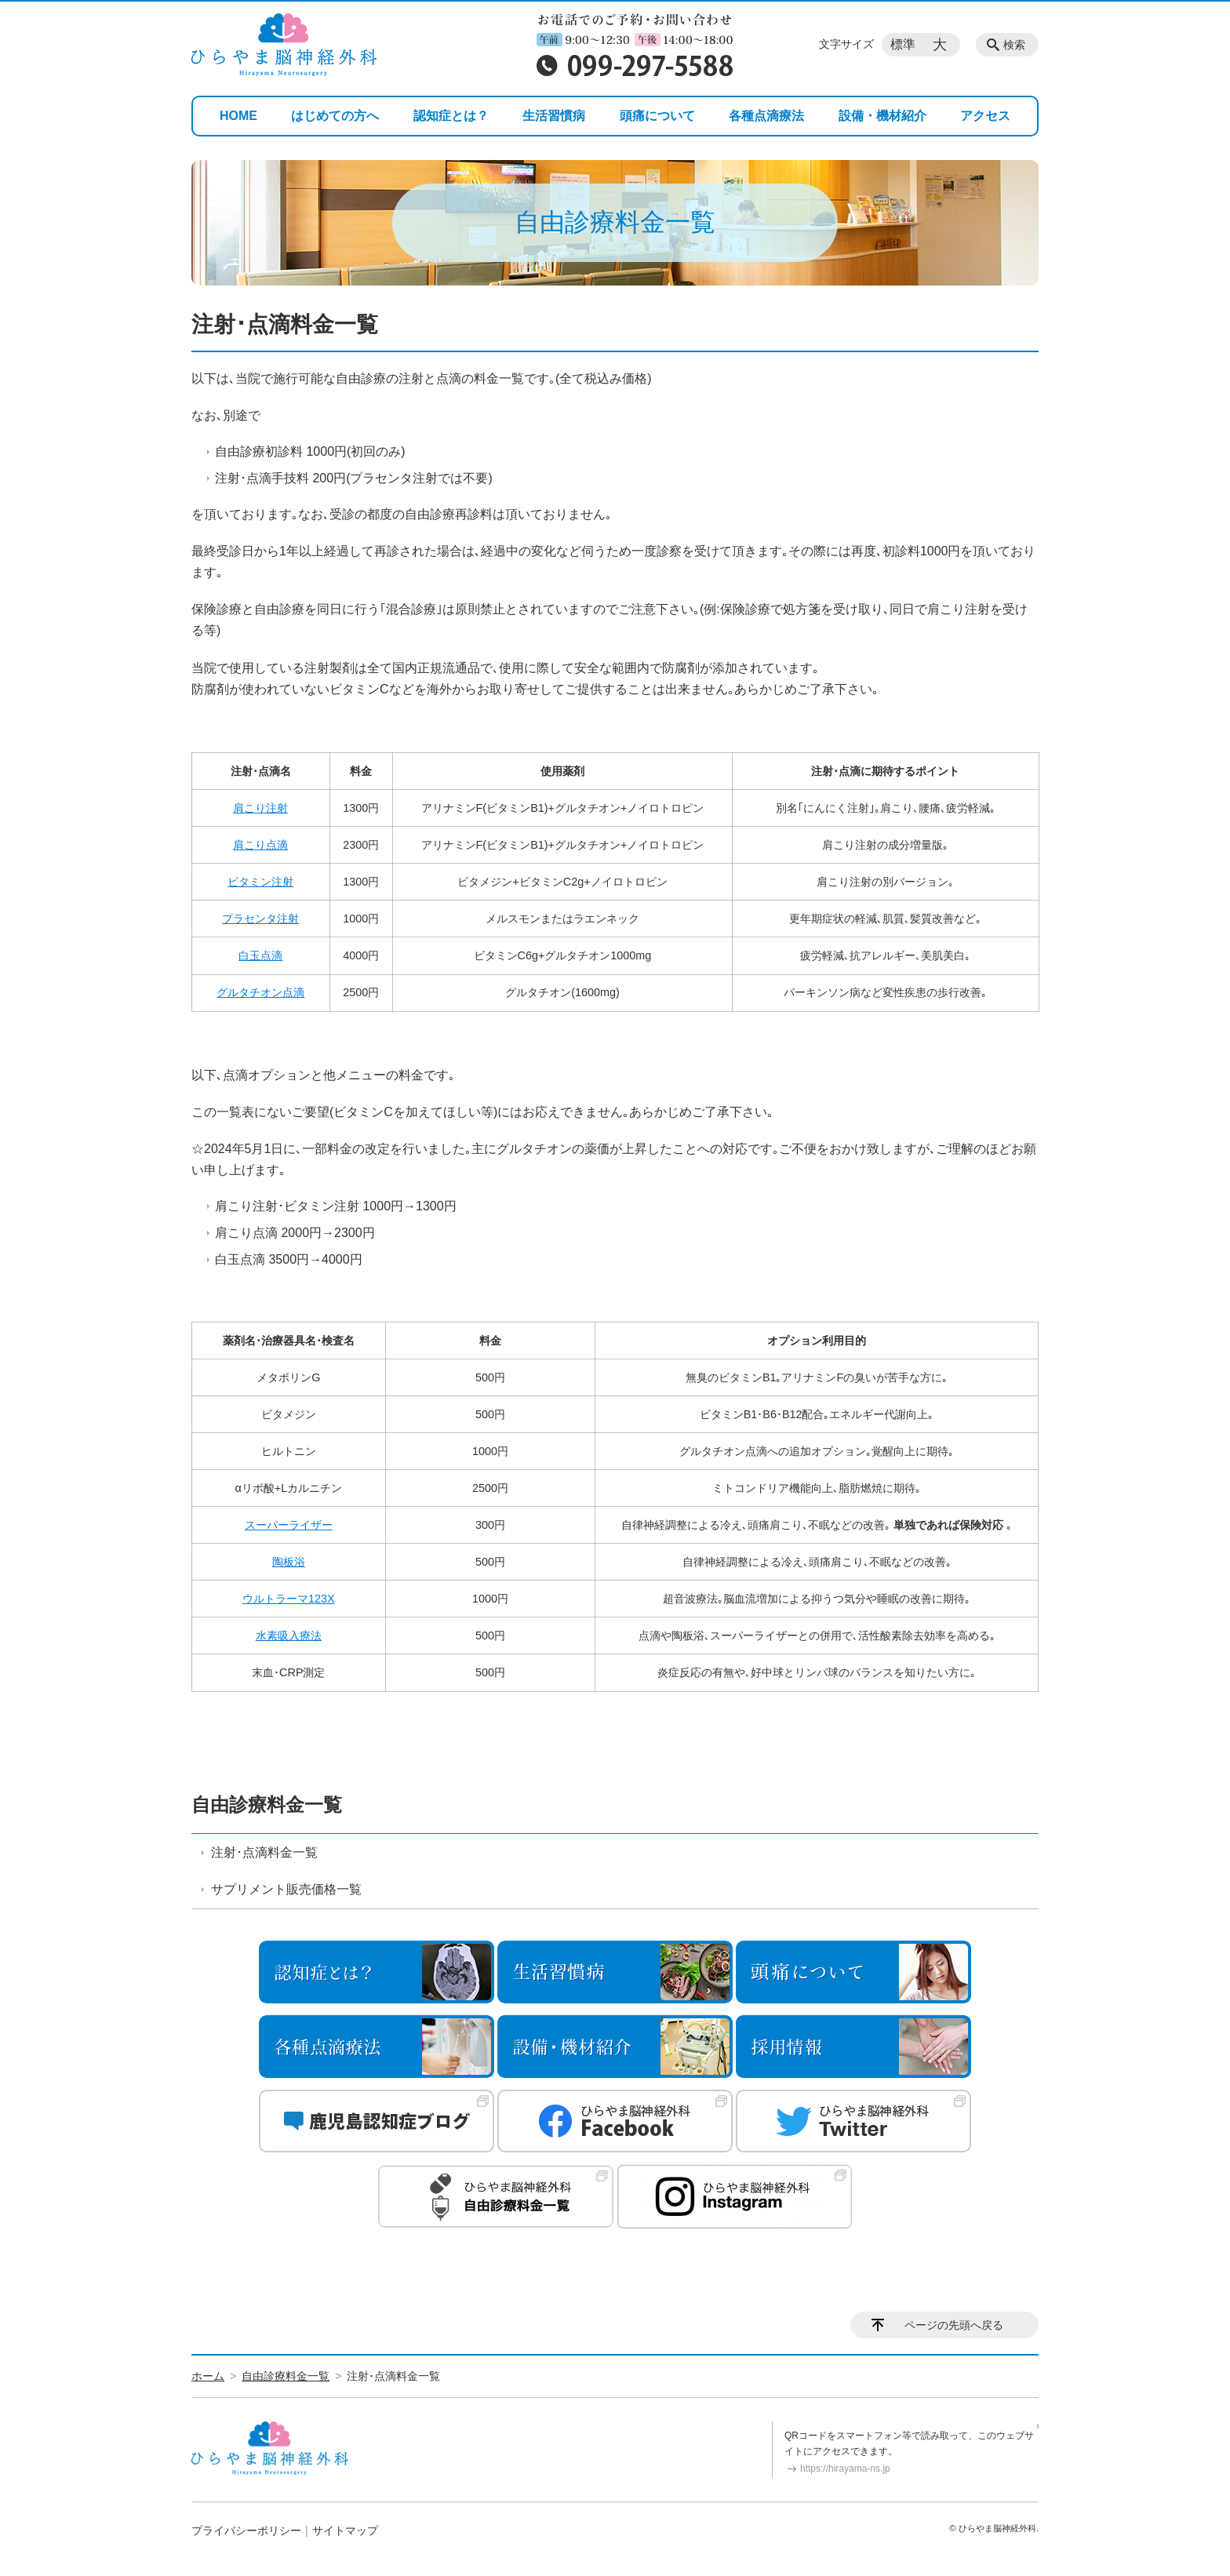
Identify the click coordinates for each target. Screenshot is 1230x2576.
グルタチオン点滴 (260, 992)
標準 (902, 44)
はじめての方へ (335, 115)
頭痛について (657, 115)
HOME (238, 115)
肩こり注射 (260, 808)
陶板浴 (288, 1561)
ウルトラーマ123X (288, 1598)
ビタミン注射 (260, 881)
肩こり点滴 (260, 845)
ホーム (207, 2376)
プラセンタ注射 (260, 918)
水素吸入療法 (289, 1635)
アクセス (985, 115)
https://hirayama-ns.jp (845, 2468)
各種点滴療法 (766, 115)
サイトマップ (345, 2530)
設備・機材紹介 (882, 115)
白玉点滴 (260, 955)
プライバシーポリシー (246, 2530)
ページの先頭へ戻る (953, 2325)
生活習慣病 (553, 115)
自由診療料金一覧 (266, 1804)
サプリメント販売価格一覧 (286, 1889)
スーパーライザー (289, 1525)
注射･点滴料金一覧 (264, 1852)
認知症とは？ (451, 115)
